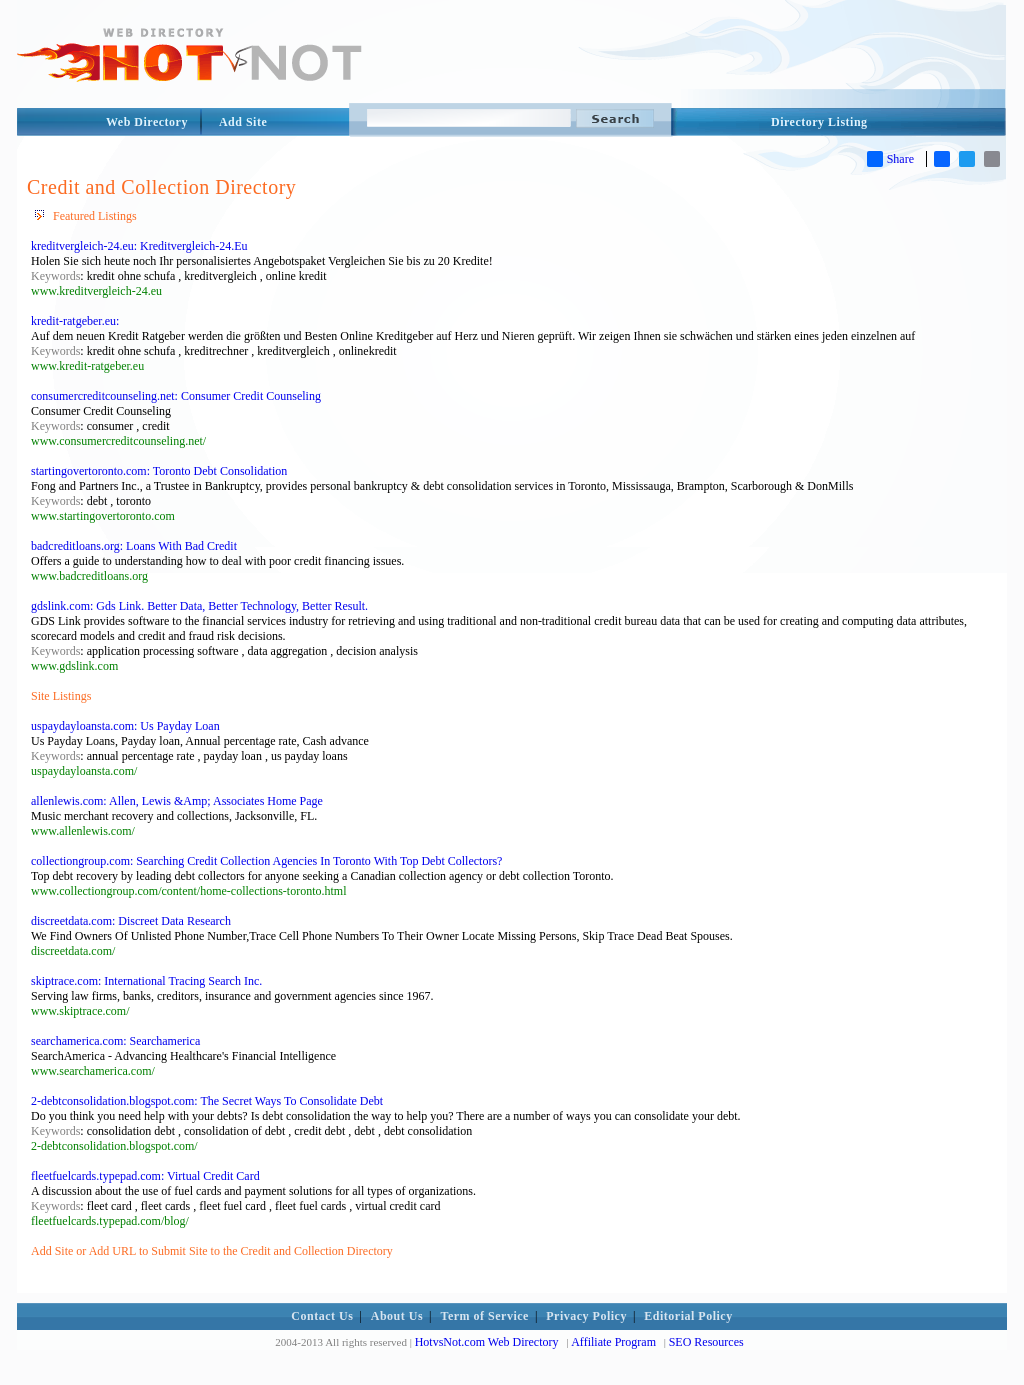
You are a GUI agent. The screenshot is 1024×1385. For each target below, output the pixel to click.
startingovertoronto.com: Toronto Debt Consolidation (159, 471)
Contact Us (322, 1316)
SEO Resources (706, 1342)
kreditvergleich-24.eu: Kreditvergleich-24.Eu (139, 246)
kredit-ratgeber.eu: (75, 321)
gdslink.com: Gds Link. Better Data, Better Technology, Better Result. (199, 606)
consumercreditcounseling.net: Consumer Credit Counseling (176, 396)
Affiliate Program (613, 1342)
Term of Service (485, 1316)
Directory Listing (819, 122)
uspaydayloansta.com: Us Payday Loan (125, 726)
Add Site (243, 122)
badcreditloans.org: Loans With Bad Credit (134, 546)
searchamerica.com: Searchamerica (115, 1041)
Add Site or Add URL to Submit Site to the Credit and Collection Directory (212, 1251)
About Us (397, 1316)
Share (890, 159)
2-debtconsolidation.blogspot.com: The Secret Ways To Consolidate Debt (207, 1101)
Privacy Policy (586, 1316)
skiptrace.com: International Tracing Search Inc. (146, 981)
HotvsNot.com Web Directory (487, 1342)
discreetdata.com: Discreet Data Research (131, 921)
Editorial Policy (688, 1316)
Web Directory (147, 122)
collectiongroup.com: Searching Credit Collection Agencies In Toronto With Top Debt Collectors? (266, 861)
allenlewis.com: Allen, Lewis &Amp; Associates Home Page (177, 801)
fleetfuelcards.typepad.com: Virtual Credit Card (145, 1176)
